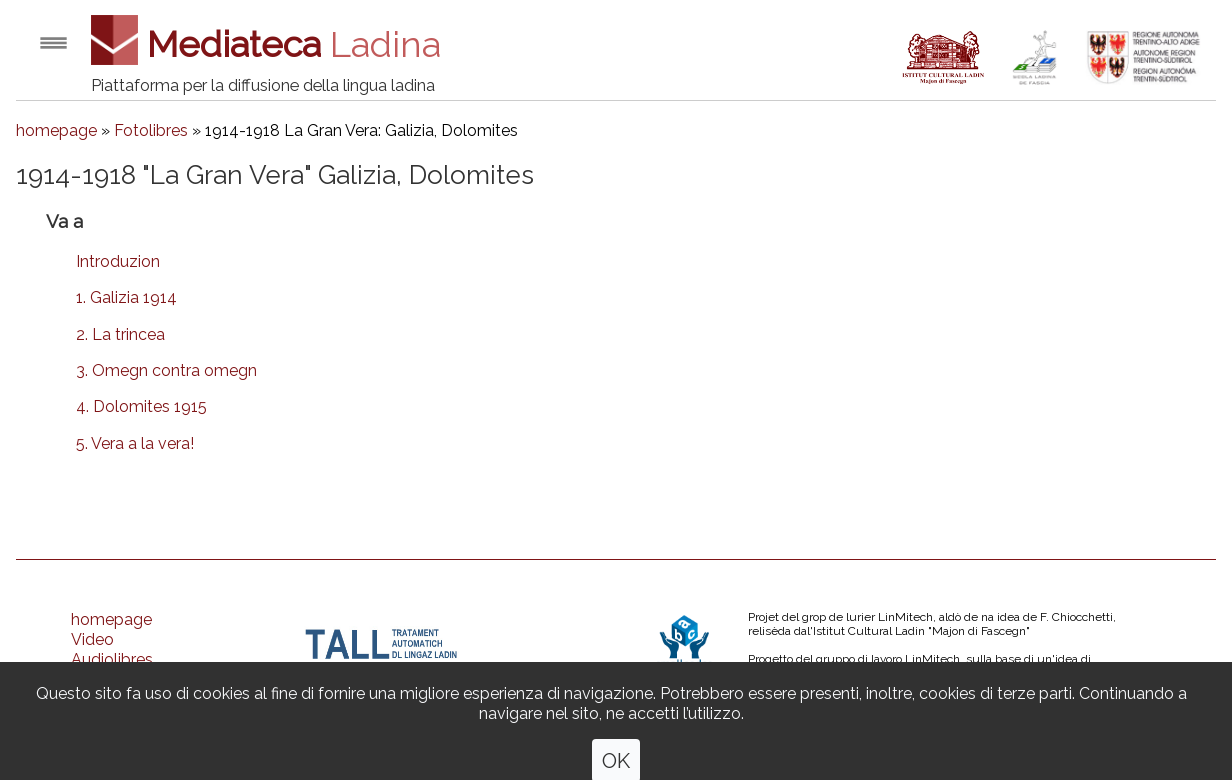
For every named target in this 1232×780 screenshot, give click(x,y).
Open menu (53, 42)
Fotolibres (151, 130)
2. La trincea (120, 334)
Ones (90, 739)
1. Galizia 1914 (126, 297)
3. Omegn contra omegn (166, 370)
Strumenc (107, 699)
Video (92, 639)
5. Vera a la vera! (135, 443)
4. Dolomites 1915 (141, 406)
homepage (56, 130)
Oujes (92, 719)
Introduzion (118, 261)
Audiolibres (112, 659)
